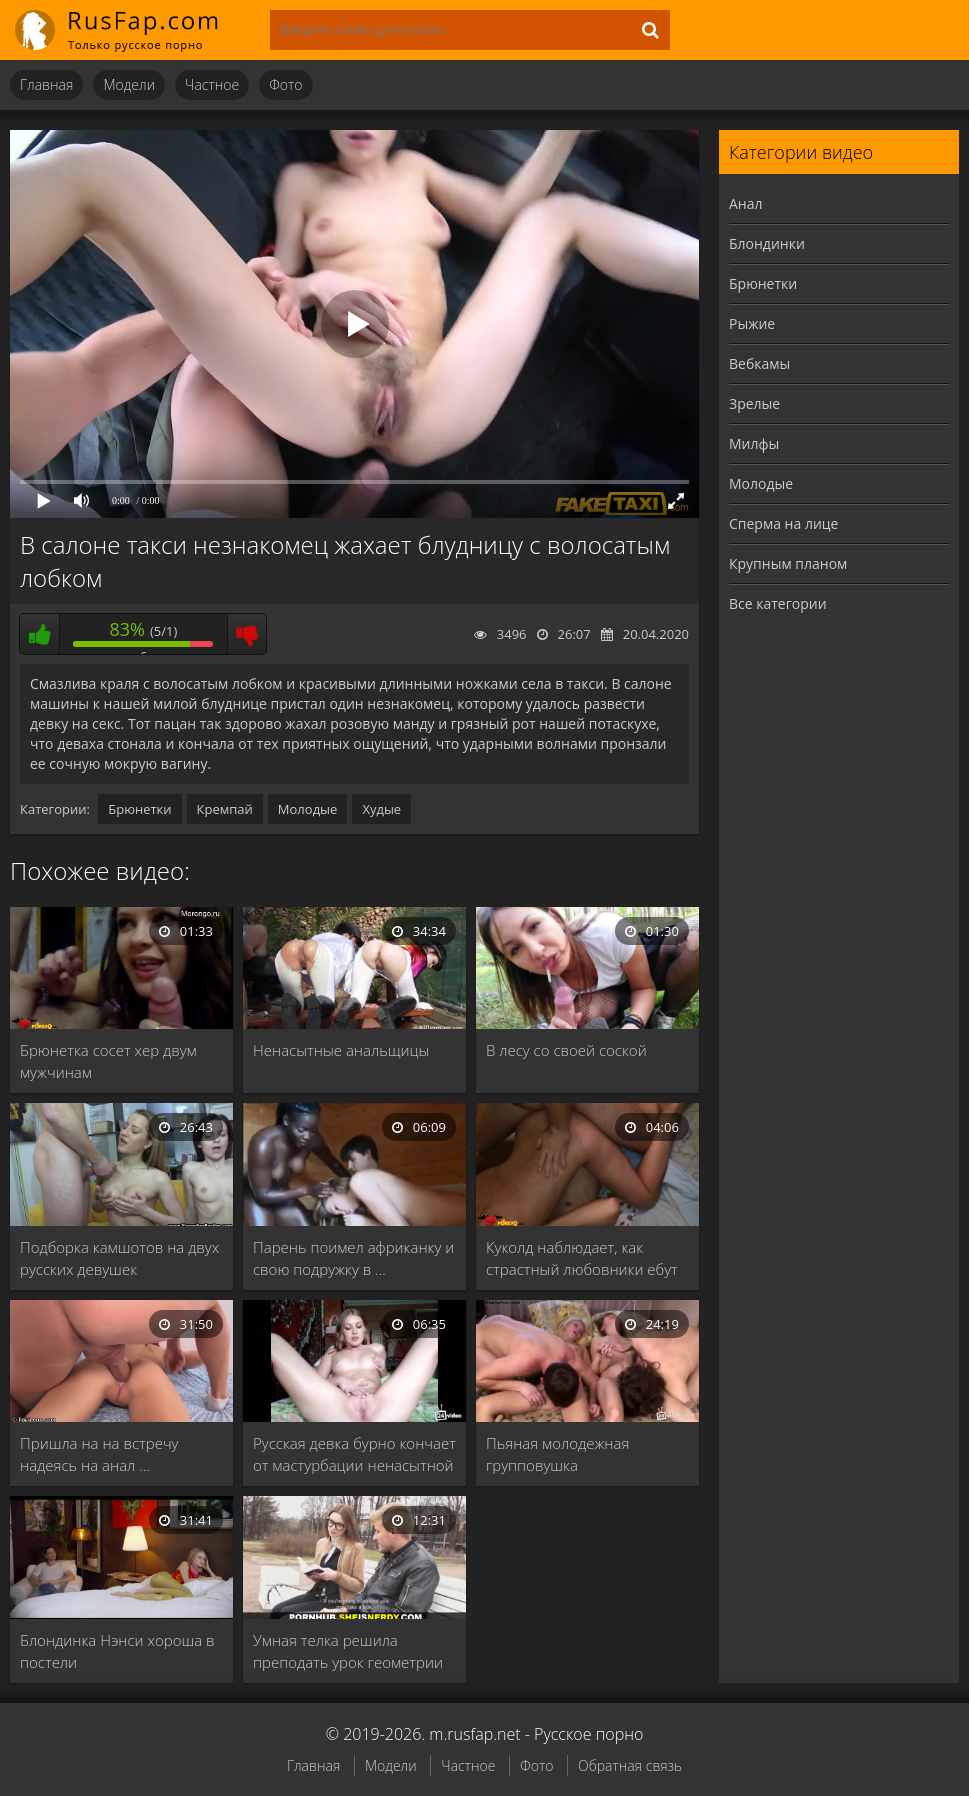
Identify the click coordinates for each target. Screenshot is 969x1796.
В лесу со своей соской (566, 1050)
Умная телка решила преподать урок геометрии (348, 1651)
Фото (285, 84)
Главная (46, 84)
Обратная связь (630, 1765)
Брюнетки (139, 809)
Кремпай (225, 809)
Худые (381, 809)
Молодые (308, 809)
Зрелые (754, 403)
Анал (746, 203)
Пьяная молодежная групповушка (557, 1454)
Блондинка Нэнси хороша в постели (117, 1651)
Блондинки (767, 243)
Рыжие (752, 323)
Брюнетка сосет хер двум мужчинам (108, 1061)
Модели (129, 84)
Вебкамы (759, 363)
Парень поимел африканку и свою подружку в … (353, 1258)
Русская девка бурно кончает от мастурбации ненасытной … (354, 1454)
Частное (212, 84)
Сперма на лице (783, 523)
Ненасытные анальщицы (341, 1050)
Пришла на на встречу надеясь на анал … (99, 1454)
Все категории (778, 603)
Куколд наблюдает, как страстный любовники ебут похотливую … (582, 1258)
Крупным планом (788, 563)
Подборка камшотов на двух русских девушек (119, 1258)
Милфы (754, 443)
